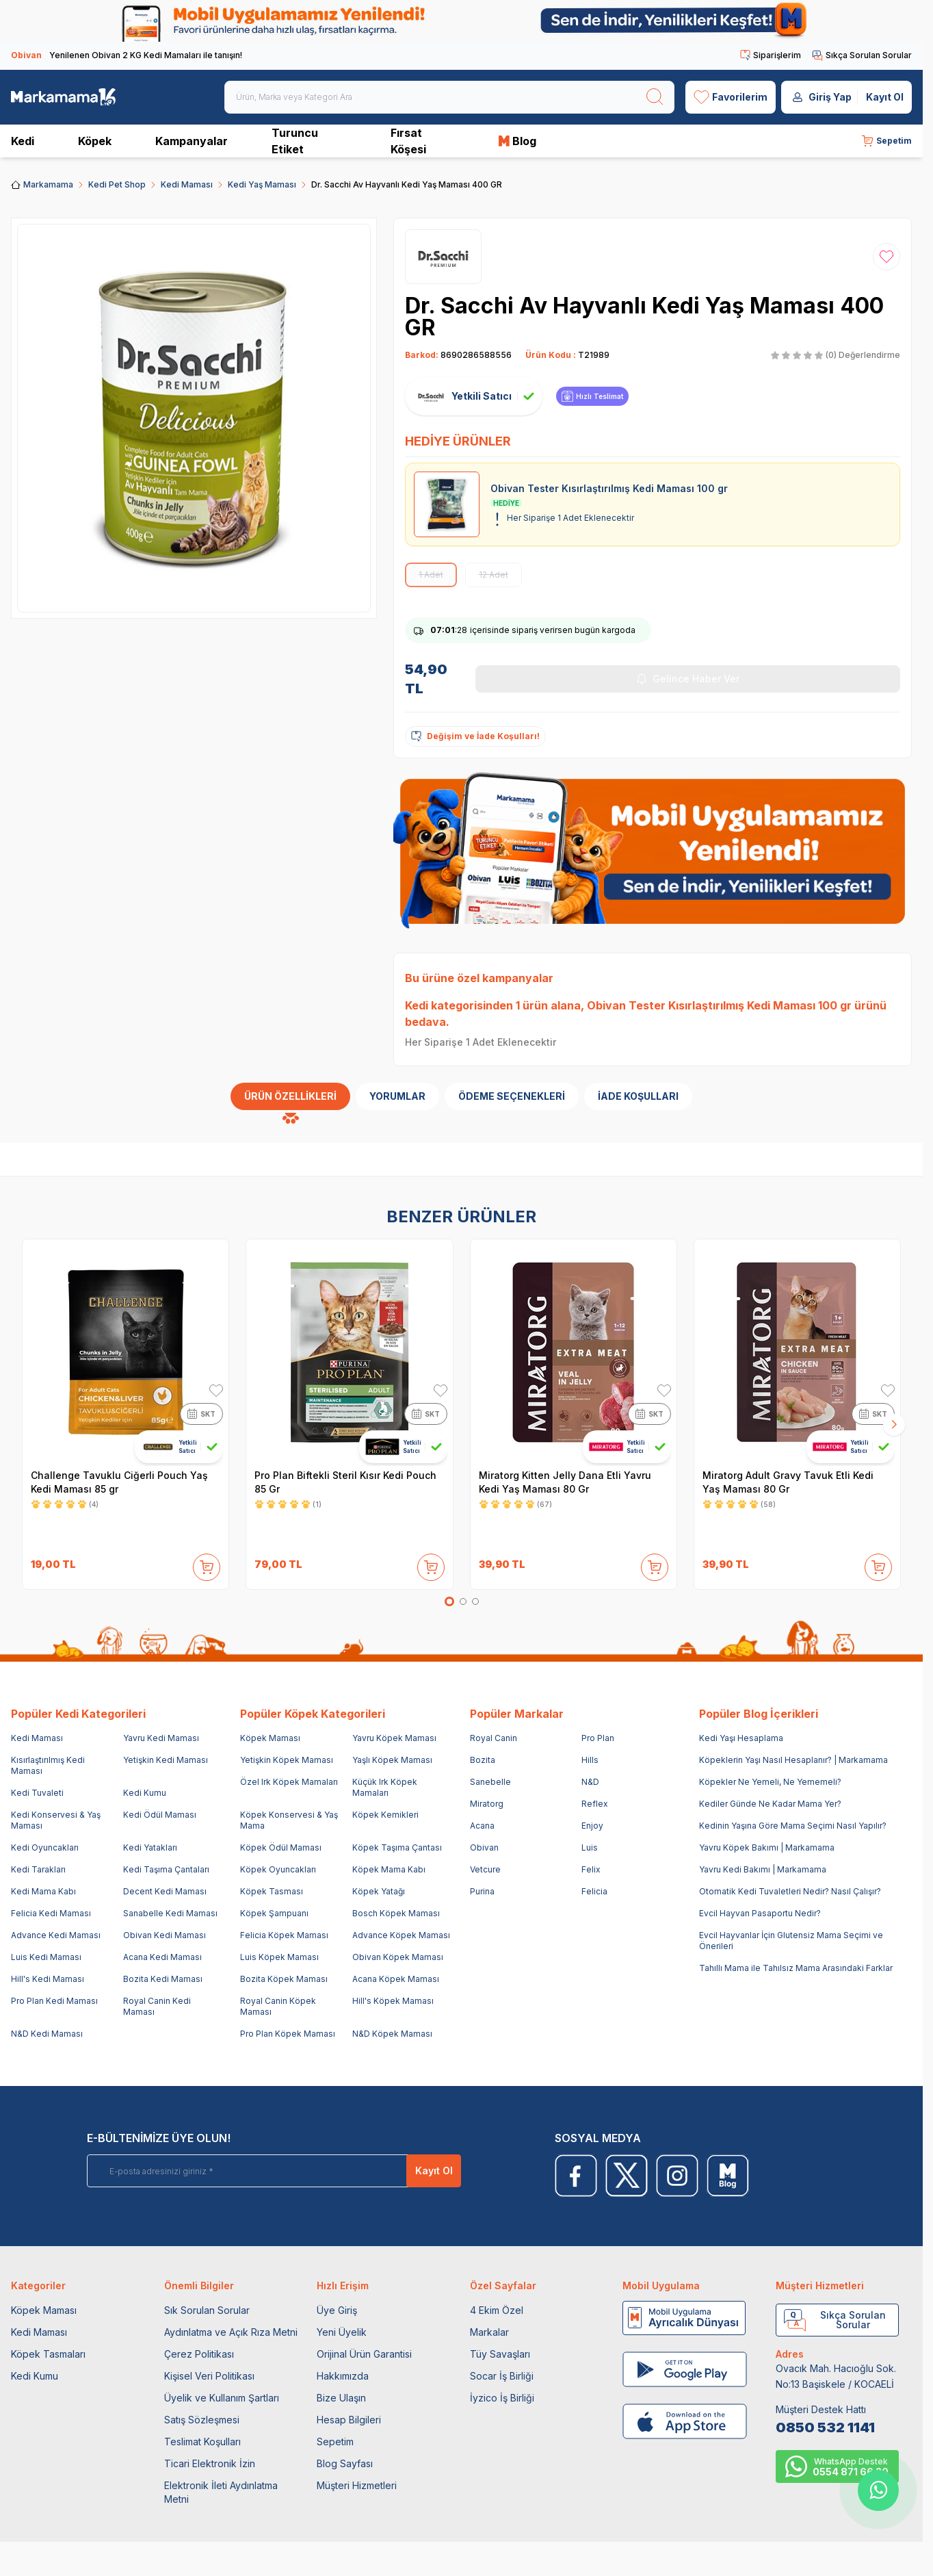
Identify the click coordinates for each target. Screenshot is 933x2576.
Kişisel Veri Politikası (209, 2376)
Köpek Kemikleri (385, 1814)
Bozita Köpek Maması (284, 1979)
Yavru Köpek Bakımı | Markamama (767, 1847)
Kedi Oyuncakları (45, 1847)
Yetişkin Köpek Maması (286, 1760)
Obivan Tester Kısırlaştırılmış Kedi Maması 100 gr (719, 1005)
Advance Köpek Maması (401, 1935)
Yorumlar (397, 1096)
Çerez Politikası (199, 2354)
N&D (590, 1782)
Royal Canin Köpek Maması (278, 2006)
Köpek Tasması (271, 1891)
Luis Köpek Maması (279, 1957)
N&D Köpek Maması (392, 2033)
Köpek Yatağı (378, 1891)
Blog (517, 141)
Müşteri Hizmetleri (357, 2485)
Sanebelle (490, 1782)
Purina (482, 1891)
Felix (591, 1869)
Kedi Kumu (144, 1793)
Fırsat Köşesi (408, 141)
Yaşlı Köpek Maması (392, 1760)
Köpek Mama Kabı (388, 1869)
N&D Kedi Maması (47, 2033)
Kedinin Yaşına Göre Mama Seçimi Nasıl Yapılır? (792, 1825)
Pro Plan (597, 1738)
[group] (194, 418)
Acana (482, 1825)
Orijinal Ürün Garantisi (364, 2354)
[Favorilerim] (730, 97)
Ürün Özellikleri (290, 1096)
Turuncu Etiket (295, 141)
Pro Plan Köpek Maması (287, 2033)
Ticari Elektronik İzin (209, 2463)
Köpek (94, 141)
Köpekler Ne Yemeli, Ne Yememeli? (770, 1782)
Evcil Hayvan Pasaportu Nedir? (760, 1913)
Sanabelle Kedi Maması (170, 1913)
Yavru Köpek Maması (394, 1738)
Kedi (22, 141)
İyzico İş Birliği (502, 2398)
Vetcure (485, 1869)
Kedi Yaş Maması (262, 184)
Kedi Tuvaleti (37, 1793)
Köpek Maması (270, 1738)
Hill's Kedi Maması (47, 1979)
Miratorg (486, 1804)
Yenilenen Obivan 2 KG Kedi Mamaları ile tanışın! (126, 55)
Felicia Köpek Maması (284, 1935)
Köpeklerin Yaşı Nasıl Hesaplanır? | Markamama (793, 1760)
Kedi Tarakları (38, 1869)
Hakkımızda (343, 2376)
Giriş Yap (830, 97)
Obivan (484, 1847)
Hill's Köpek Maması (393, 2001)
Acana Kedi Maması (162, 1957)
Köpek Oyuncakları (278, 1869)
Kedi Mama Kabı (43, 1891)
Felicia (594, 1891)
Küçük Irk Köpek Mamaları (384, 1787)
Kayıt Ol (885, 97)
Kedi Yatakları (150, 1847)
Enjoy (592, 1825)
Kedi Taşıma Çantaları (166, 1869)
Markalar (489, 2332)
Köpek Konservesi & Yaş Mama (289, 1820)
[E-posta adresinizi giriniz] (251, 2170)
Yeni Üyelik (342, 2332)
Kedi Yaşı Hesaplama (741, 1738)
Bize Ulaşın (341, 2398)
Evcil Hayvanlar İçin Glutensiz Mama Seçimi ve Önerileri (791, 1940)
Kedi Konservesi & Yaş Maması (56, 1820)
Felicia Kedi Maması (51, 1913)
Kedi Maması (187, 184)
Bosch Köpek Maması (396, 1913)
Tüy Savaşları (500, 2354)
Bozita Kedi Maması (162, 1979)
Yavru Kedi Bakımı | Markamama (762, 1869)
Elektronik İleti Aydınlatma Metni (221, 2492)
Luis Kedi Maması (46, 1957)
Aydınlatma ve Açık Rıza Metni (231, 2332)
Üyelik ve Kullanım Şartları (221, 2398)
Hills (590, 1760)
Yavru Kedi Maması (161, 1738)
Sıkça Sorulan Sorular (862, 55)
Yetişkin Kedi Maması (165, 1760)
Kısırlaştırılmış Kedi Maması (48, 1765)
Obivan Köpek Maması (397, 1957)
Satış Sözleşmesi (201, 2419)
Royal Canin (493, 1738)
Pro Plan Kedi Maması (54, 2001)
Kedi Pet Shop (117, 184)
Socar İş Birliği (502, 2376)
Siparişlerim (770, 55)
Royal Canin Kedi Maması (157, 2006)
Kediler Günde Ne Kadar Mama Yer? (770, 1804)
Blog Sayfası (345, 2463)
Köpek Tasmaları (48, 2354)
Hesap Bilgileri (349, 2419)
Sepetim (335, 2441)
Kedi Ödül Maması (159, 1814)
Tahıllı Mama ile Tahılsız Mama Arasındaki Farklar (796, 1968)
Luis (589, 1847)
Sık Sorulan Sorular (207, 2310)
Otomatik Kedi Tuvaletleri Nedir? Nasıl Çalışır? (790, 1891)
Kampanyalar (191, 141)
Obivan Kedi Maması (164, 1935)
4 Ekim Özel (496, 2310)
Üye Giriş (337, 2310)
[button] (449, 1601)
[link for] (461, 21)
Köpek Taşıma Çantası (397, 1847)
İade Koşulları (638, 1096)
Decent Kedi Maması (165, 1891)
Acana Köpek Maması (395, 1979)
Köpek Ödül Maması (280, 1847)
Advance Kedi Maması (56, 1935)
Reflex (594, 1804)
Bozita (482, 1760)
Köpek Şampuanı (274, 1913)
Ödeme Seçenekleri (511, 1096)
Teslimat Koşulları (202, 2441)
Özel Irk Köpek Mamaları (289, 1782)
